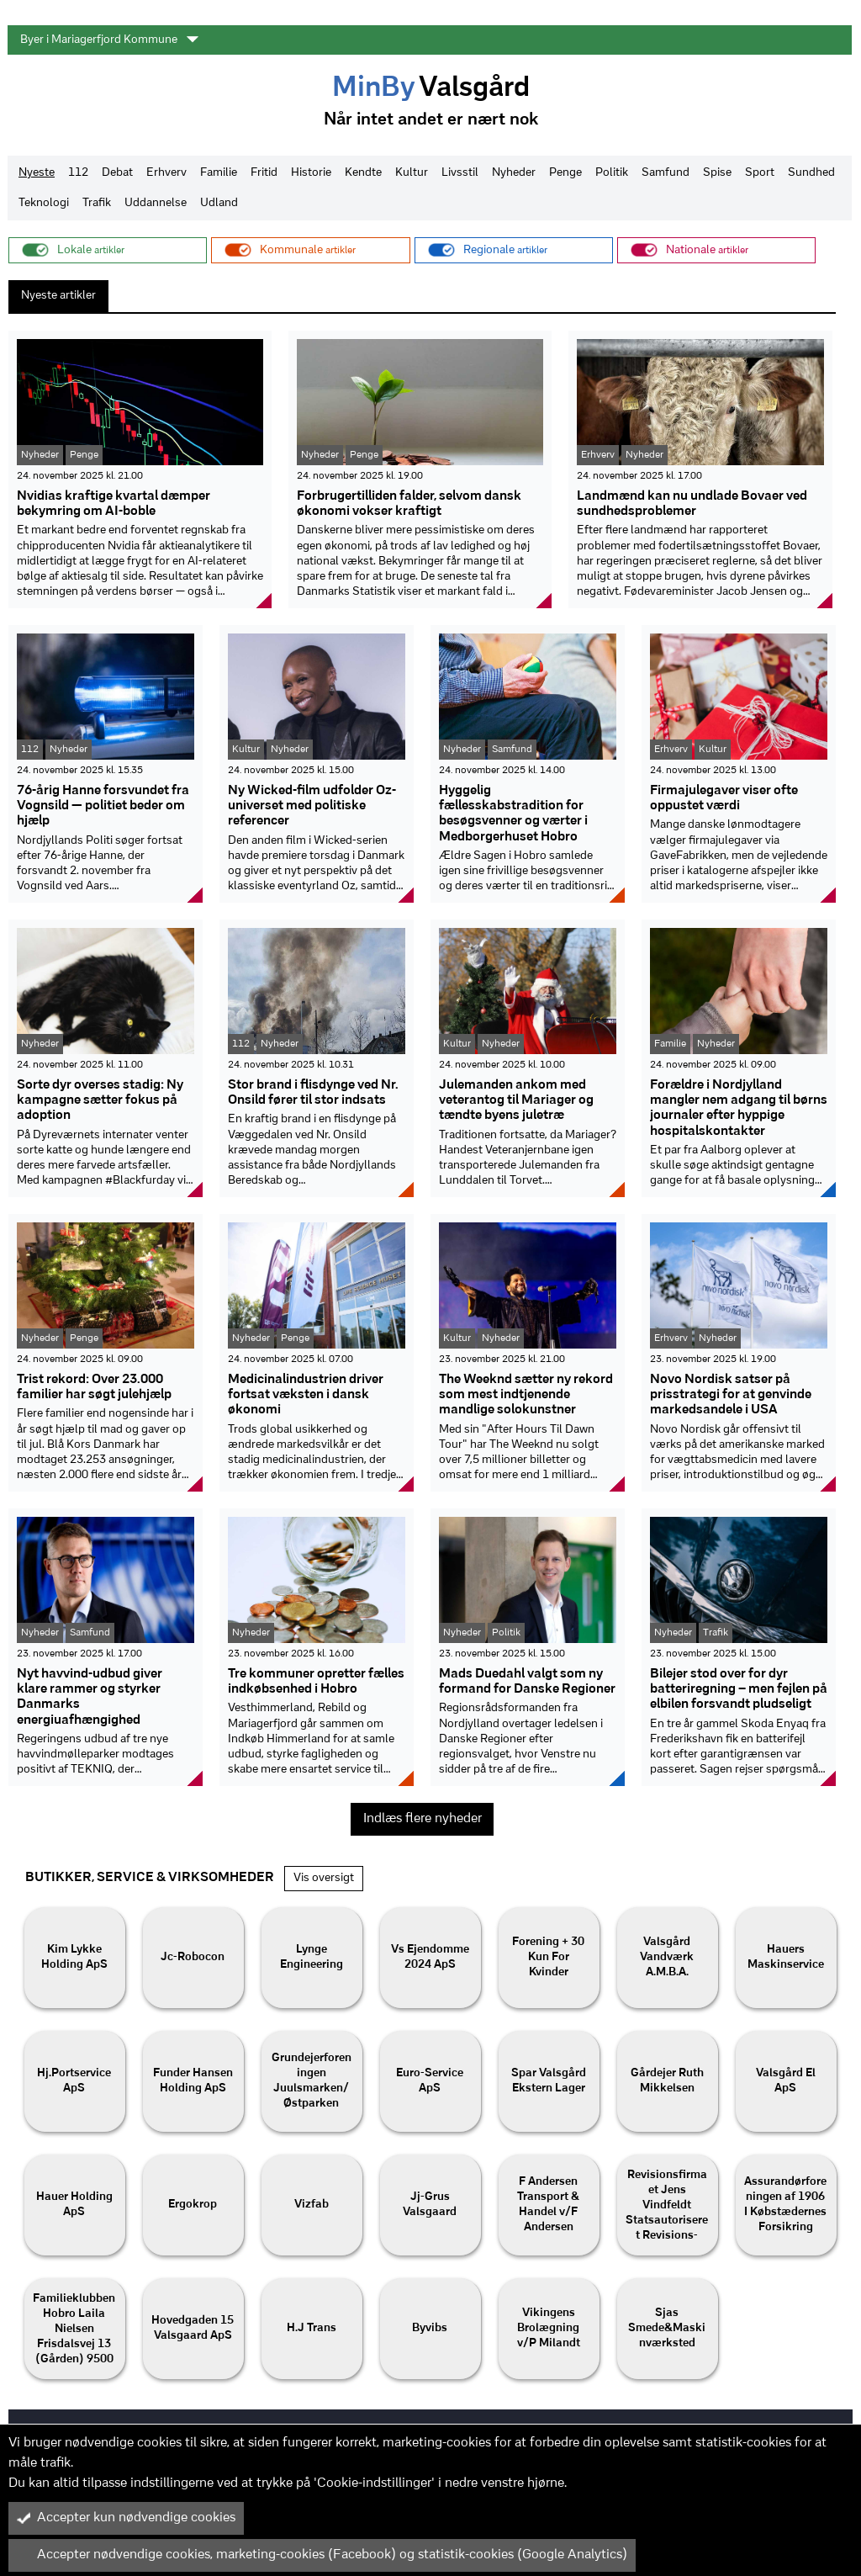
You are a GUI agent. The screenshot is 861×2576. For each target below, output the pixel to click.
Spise (717, 173)
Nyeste (36, 173)
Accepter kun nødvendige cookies (126, 2518)
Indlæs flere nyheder (422, 1819)
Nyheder (514, 173)
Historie (311, 173)
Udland (219, 203)
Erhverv (166, 173)
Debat (117, 173)
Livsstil (459, 173)
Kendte (363, 173)
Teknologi (43, 203)
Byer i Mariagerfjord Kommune (109, 39)
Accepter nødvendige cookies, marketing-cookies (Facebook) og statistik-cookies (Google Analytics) (322, 2555)
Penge (565, 173)
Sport (759, 173)
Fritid (264, 173)
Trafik (96, 203)
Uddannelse (155, 203)
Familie (218, 173)
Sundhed (811, 173)
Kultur (411, 173)
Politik (611, 173)
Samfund (665, 173)
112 (78, 173)
